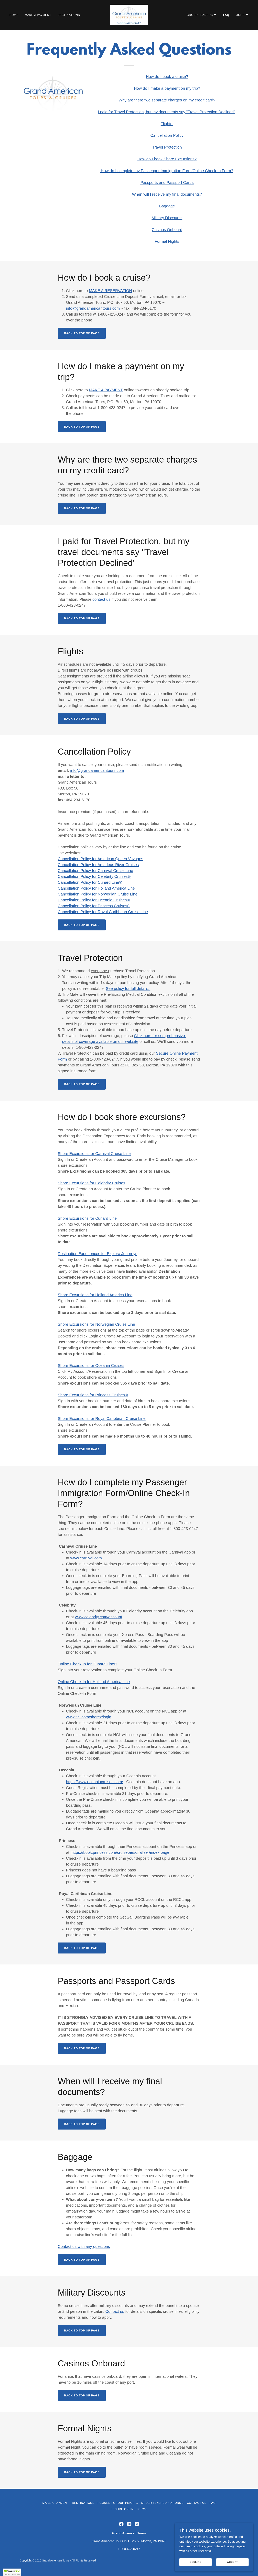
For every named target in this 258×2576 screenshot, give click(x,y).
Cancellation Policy (167, 135)
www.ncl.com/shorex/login (88, 1717)
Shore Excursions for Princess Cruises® (93, 1395)
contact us (101, 599)
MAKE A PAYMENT (106, 390)
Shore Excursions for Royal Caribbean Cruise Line (102, 1418)
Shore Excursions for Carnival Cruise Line (94, 1153)
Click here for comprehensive (160, 1035)
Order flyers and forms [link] (162, 2502)
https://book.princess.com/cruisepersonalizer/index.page (120, 1852)
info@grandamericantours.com (93, 308)
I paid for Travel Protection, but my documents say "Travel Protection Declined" (166, 112)
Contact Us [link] (197, 2502)
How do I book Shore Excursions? (166, 159)
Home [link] (13, 14)
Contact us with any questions (84, 2246)
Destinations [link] (69, 14)
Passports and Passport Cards (167, 182)
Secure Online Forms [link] (129, 2509)
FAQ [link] (226, 14)
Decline (195, 2561)
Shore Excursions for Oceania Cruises (91, 1365)
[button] (202, 15)
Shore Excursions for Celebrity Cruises (91, 1183)
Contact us (114, 2311)
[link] (129, 14)
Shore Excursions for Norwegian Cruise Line (96, 1324)
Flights (167, 123)
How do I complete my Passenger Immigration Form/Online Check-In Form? (166, 171)
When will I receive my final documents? (167, 194)
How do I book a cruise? (167, 76)
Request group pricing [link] (118, 2502)
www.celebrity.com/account (98, 1617)
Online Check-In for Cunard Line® (87, 1664)
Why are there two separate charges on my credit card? (167, 100)
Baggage (167, 206)
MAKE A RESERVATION (110, 290)
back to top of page (81, 333)
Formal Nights (167, 241)
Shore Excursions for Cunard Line (87, 1218)
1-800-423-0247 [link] (129, 2549)
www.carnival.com (86, 1558)
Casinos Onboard (167, 229)
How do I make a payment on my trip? (167, 88)
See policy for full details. (128, 988)
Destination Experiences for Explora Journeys (97, 1253)
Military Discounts (166, 218)
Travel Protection (167, 147)
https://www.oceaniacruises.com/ (94, 1782)
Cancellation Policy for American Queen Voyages (100, 859)
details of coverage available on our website (100, 1041)
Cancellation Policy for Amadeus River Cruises (98, 865)
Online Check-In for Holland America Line (94, 1682)
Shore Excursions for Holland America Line (95, 1295)
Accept (232, 2561)
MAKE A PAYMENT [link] (38, 14)
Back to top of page (81, 2395)
